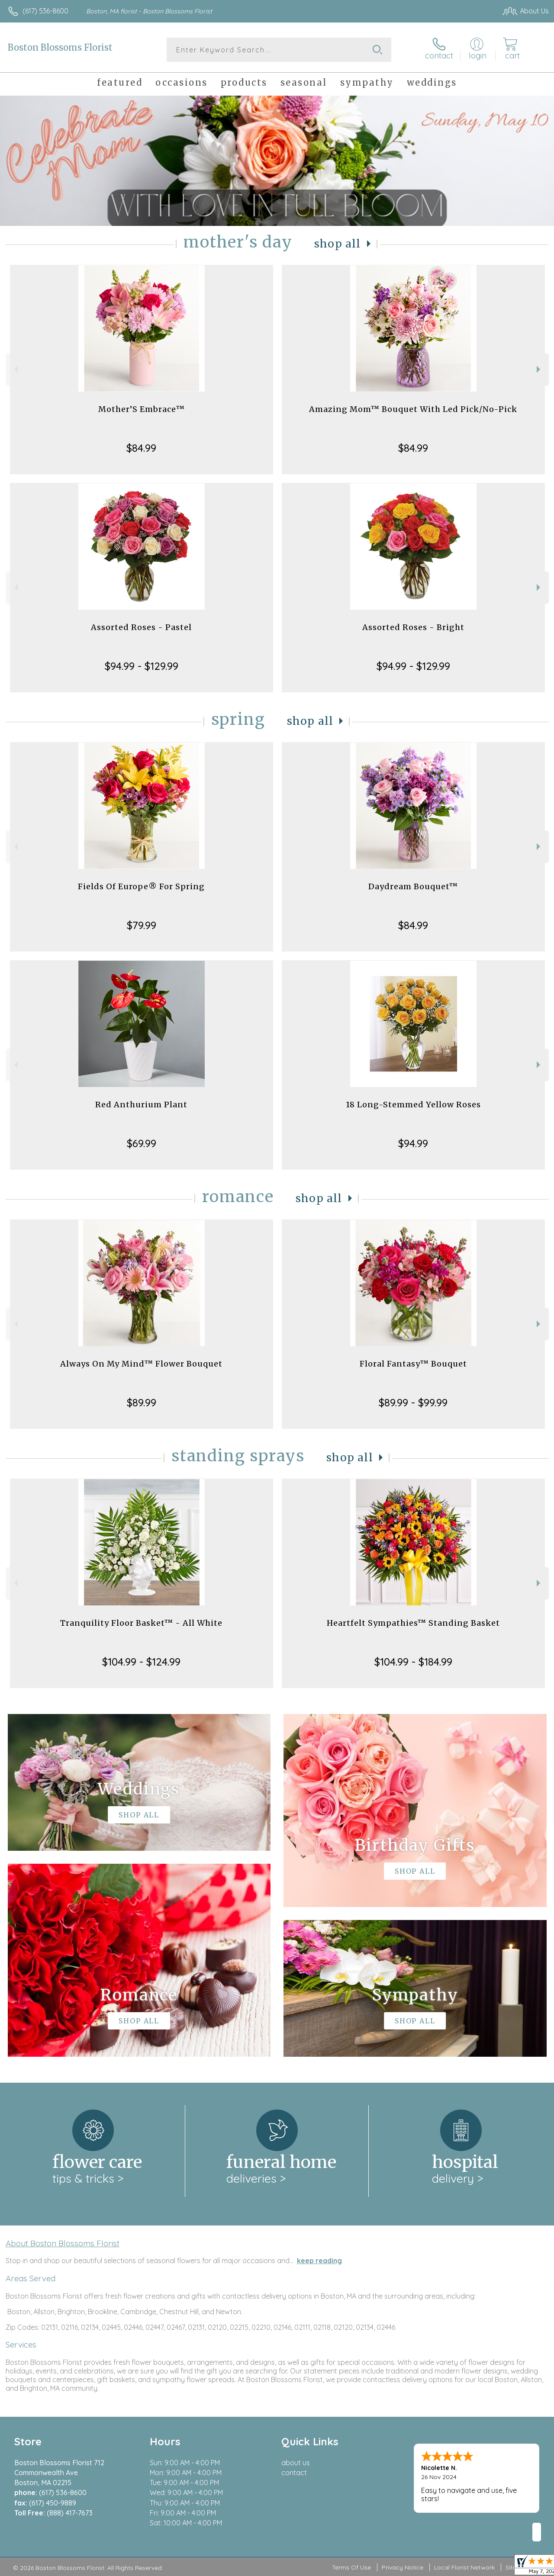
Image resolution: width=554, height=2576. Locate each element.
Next (539, 369)
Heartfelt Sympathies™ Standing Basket (413, 1623)
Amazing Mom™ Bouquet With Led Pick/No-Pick (413, 409)
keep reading (319, 2260)
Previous (15, 369)
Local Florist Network (464, 2567)
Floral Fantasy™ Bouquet (413, 1364)
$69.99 (141, 1143)
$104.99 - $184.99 (413, 1661)
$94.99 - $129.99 (141, 665)
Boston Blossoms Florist (60, 47)
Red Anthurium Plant (141, 1105)
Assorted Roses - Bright (413, 627)
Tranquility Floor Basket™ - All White (141, 1623)
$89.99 (141, 1402)
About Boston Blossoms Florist (62, 2243)
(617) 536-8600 (45, 10)
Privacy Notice (402, 2567)
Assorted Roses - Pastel (141, 627)
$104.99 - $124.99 (141, 1661)
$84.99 (141, 447)
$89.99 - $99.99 (413, 1402)
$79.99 (141, 925)
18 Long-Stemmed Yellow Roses (413, 1105)
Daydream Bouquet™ (413, 886)
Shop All (337, 244)
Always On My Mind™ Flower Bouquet (141, 1364)
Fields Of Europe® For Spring (141, 886)
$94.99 (413, 1143)
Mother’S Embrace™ (141, 409)
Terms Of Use (351, 2567)
